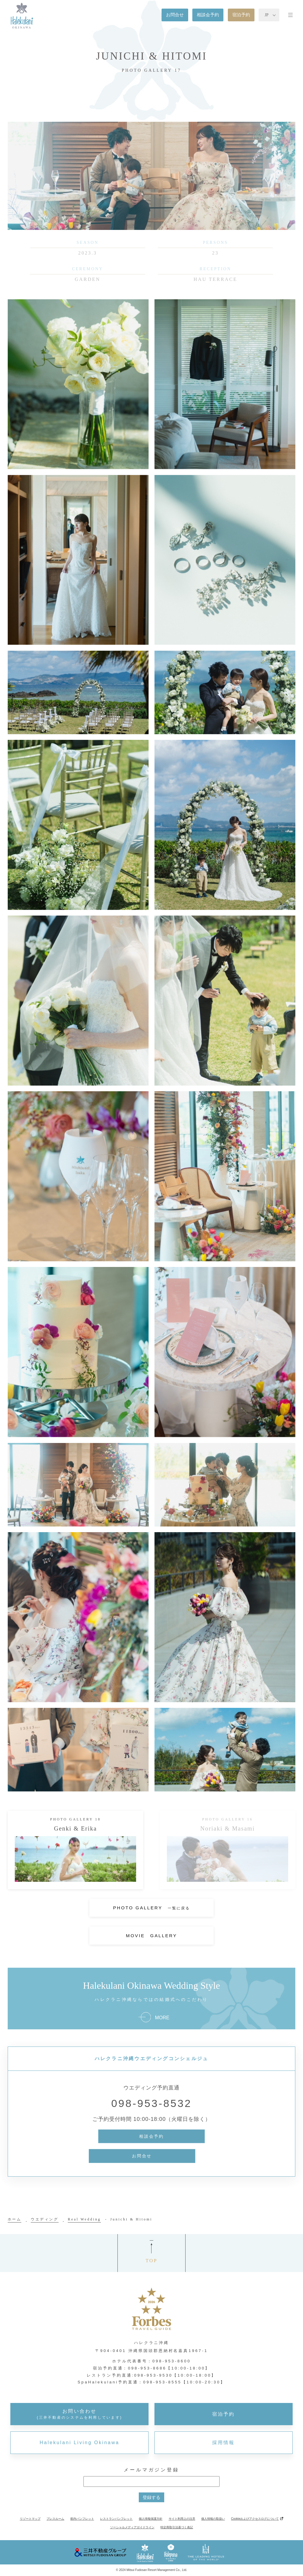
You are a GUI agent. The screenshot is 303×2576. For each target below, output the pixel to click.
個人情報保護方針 (150, 2518)
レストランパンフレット (116, 2518)
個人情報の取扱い (213, 2518)
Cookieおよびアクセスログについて (255, 2518)
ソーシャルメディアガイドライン (132, 2527)
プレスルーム (55, 2518)
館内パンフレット (82, 2518)
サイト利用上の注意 (182, 2518)
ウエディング (45, 2219)
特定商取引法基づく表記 (176, 2527)
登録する (151, 2497)
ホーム (15, 2219)
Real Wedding (84, 2219)
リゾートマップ (30, 2518)
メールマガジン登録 (151, 2469)
